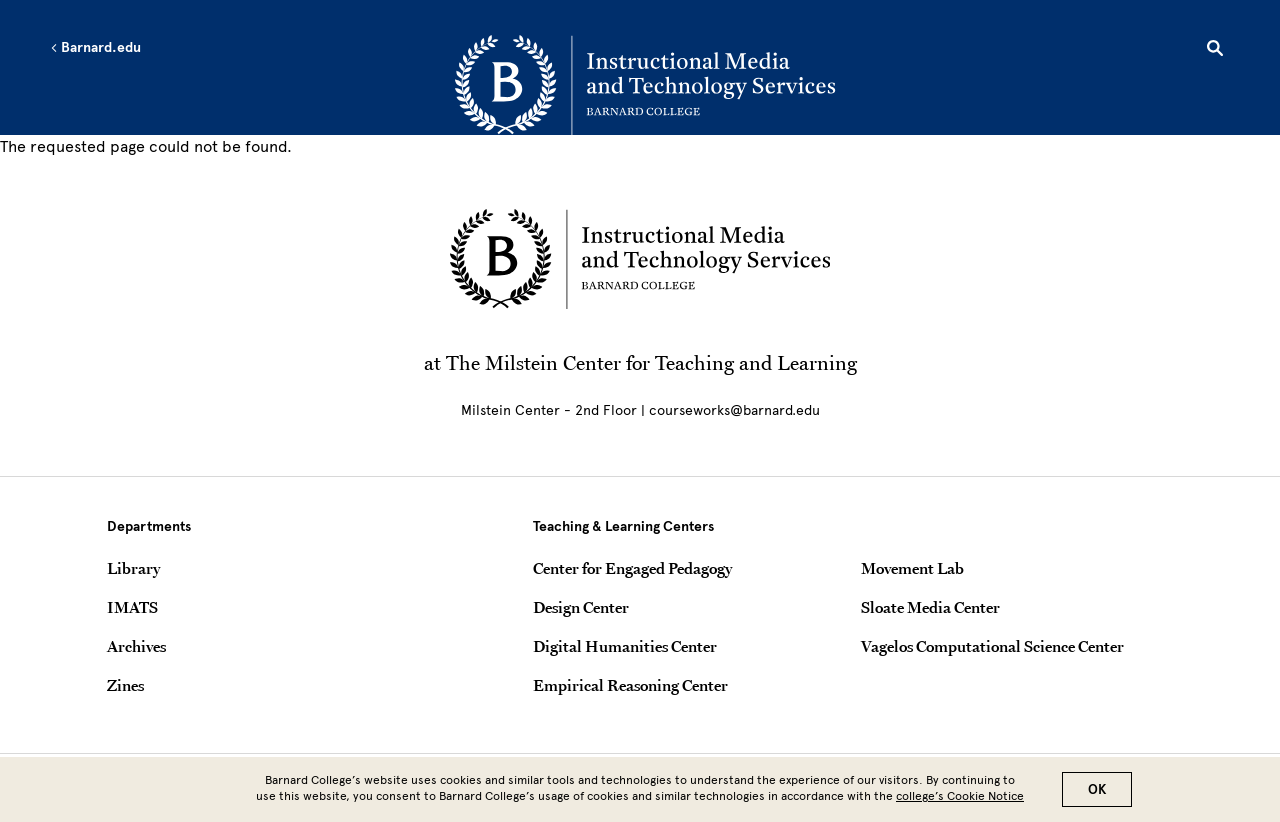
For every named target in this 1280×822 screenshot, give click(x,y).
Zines (125, 685)
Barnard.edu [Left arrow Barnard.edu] (95, 48)
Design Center (581, 607)
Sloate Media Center (930, 607)
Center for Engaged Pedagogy (632, 568)
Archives (136, 646)
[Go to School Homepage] (645, 85)
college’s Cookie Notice (960, 801)
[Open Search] (1215, 51)
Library (133, 568)
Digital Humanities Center (625, 646)
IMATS (132, 607)
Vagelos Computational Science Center (992, 646)
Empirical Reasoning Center (630, 685)
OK (1097, 794)
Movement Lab (912, 568)
